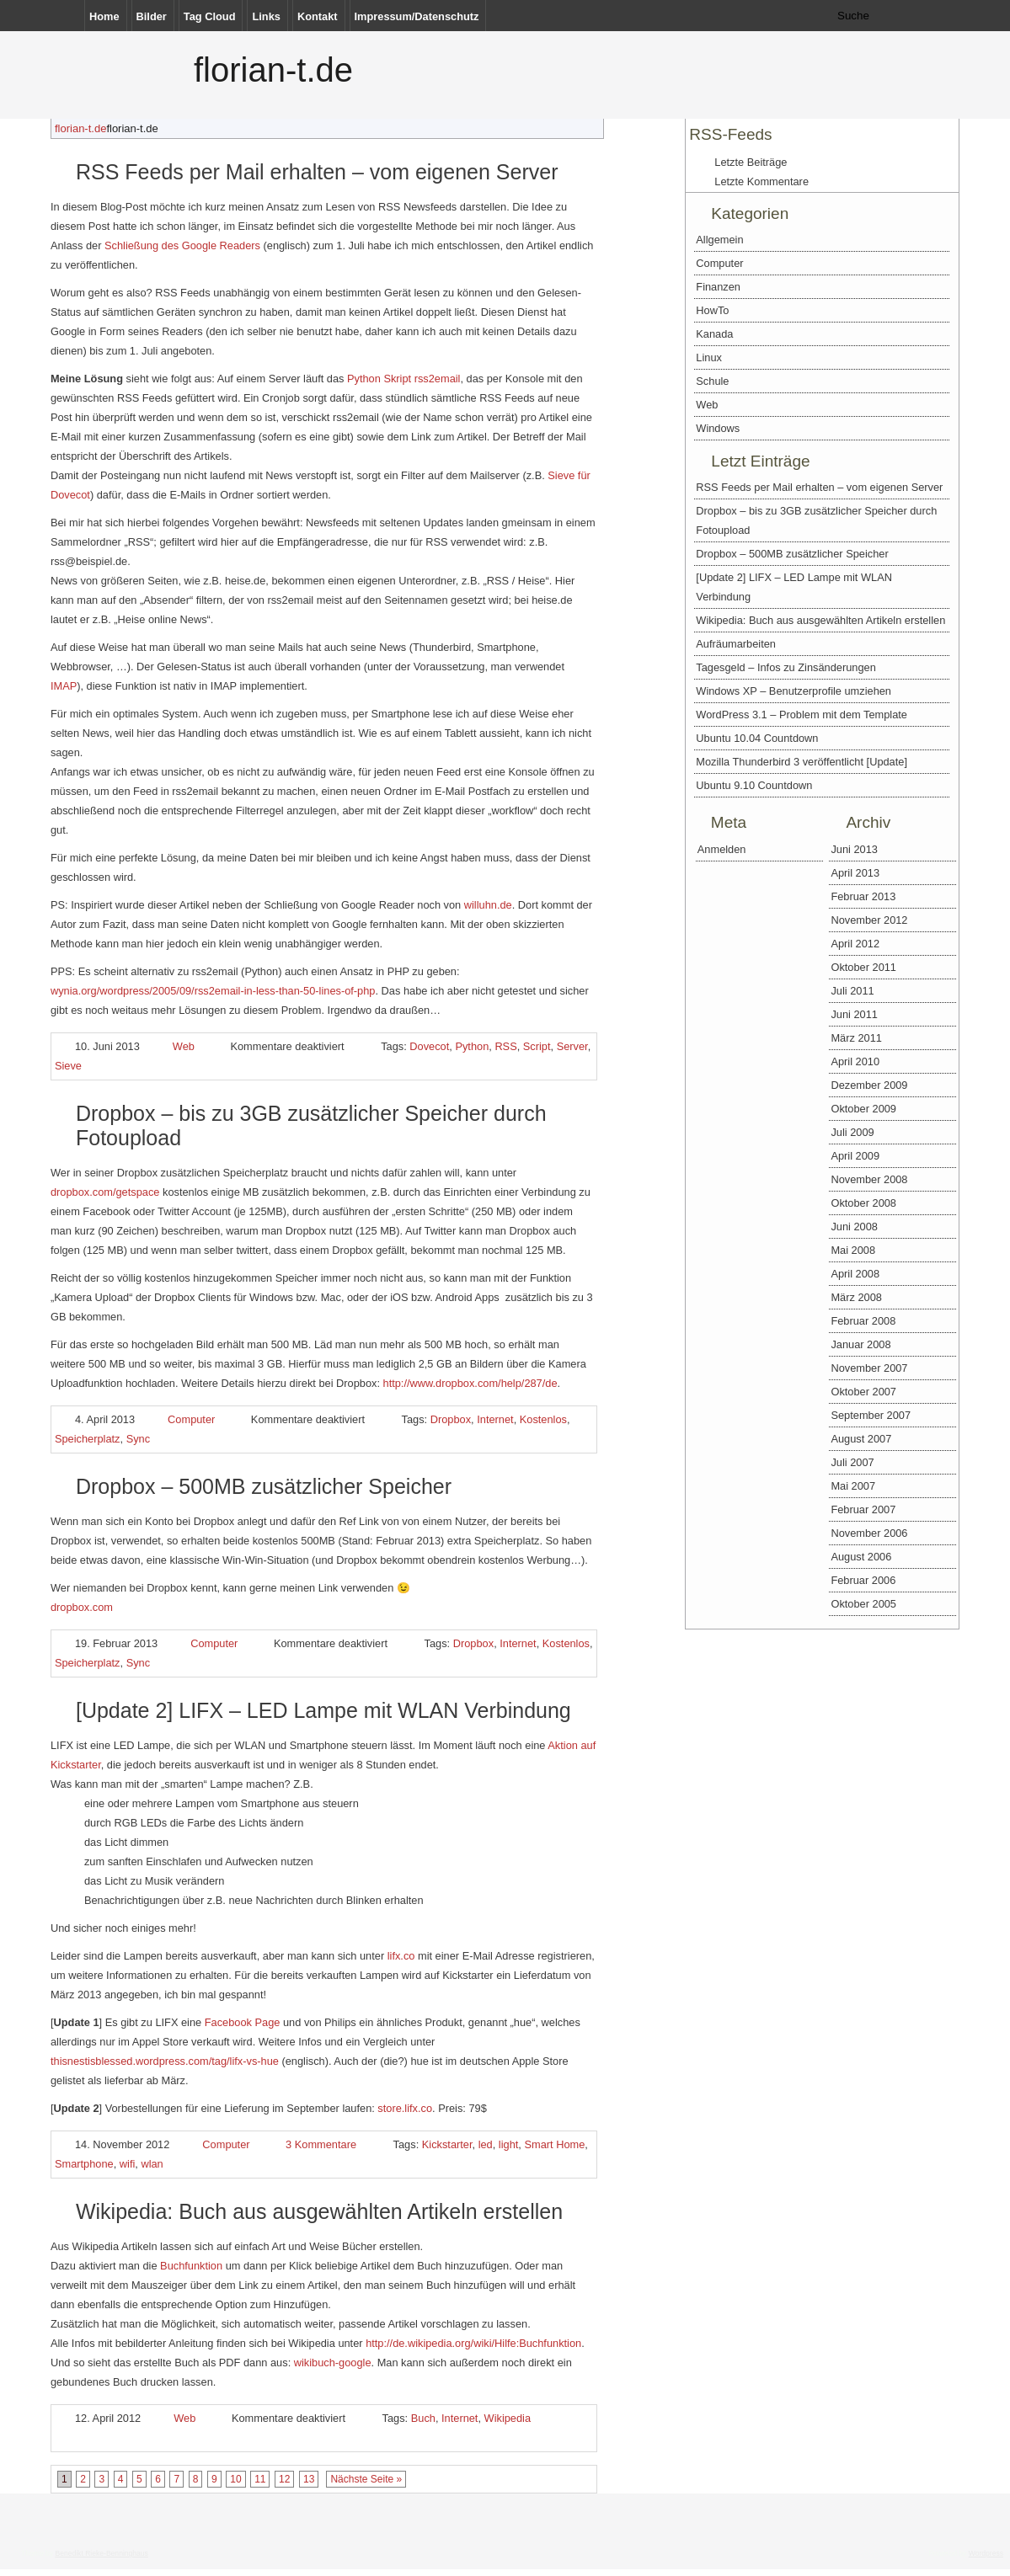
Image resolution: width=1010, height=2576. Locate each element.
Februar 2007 (863, 1509)
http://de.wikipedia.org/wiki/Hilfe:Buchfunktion (473, 2343)
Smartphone (84, 2163)
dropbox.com (82, 1607)
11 (259, 2479)
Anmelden (721, 849)
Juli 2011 (852, 990)
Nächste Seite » (366, 2479)
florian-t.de (273, 69)
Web (184, 1046)
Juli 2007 (852, 1462)
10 (235, 2479)
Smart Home (554, 2144)
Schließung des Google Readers (182, 245)
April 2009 (855, 1155)
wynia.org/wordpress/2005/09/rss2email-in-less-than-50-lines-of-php (213, 990)
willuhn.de (488, 905)
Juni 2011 (854, 1014)
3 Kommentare (321, 2144)
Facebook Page (243, 2022)
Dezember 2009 (869, 1085)
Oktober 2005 (863, 1603)
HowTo (712, 310)
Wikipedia (507, 2418)
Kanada (714, 334)
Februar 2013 (863, 896)
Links (266, 16)
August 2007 (861, 1438)
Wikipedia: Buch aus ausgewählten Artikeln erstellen (319, 2211)
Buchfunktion (191, 2265)
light (508, 2144)
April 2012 (855, 943)
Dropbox (450, 1419)
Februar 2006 (863, 1580)
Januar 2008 (860, 1344)
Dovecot (429, 1046)
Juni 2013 (854, 849)
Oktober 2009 (863, 1108)
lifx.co (401, 1955)
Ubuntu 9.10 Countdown (754, 785)
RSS (505, 1046)
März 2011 (856, 1038)
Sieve (68, 1065)
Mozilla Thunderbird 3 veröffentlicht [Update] (801, 761)
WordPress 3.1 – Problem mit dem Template (801, 714)
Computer (191, 1419)
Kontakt (317, 16)
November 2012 (869, 920)
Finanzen (718, 286)
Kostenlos (543, 1419)
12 (284, 2479)
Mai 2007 (853, 1486)
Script (537, 1046)
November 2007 (869, 1368)
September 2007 (871, 1415)
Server (572, 1046)
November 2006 (869, 1533)
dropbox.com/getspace (105, 1192)
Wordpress (986, 2553)
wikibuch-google (332, 2362)
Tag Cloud (210, 16)
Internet (495, 1419)
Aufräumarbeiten (736, 643)
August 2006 (861, 1556)
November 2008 (869, 1179)
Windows (718, 428)
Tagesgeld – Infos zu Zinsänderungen (785, 667)
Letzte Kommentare (761, 181)
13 (308, 2479)
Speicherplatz (87, 1438)
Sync (138, 1438)
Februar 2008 (863, 1321)
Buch (423, 2418)
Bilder (151, 16)
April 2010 (855, 1061)
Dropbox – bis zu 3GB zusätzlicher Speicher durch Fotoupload (816, 520)
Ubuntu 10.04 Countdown (757, 738)
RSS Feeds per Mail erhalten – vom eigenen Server (317, 172)
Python (472, 1046)
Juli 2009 (852, 1132)
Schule (712, 381)
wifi (127, 2163)
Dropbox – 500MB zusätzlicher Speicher (264, 1486)
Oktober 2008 (863, 1203)
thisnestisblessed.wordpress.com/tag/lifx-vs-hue (165, 2061)
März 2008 (856, 1297)
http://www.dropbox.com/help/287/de (470, 1383)
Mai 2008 (853, 1250)
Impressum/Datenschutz (417, 16)
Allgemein (719, 239)
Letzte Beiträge (750, 162)
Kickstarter (447, 2144)
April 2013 (855, 873)
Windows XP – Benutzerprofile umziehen (793, 691)
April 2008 (855, 1273)
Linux (709, 357)
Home (104, 16)
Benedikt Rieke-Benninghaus (101, 2553)
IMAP (64, 686)
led (485, 2144)
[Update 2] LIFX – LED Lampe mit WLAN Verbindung (323, 1710)
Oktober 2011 (863, 967)
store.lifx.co (404, 2108)
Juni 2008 (854, 1226)
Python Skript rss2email (403, 378)
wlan (152, 2163)
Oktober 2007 (863, 1391)
